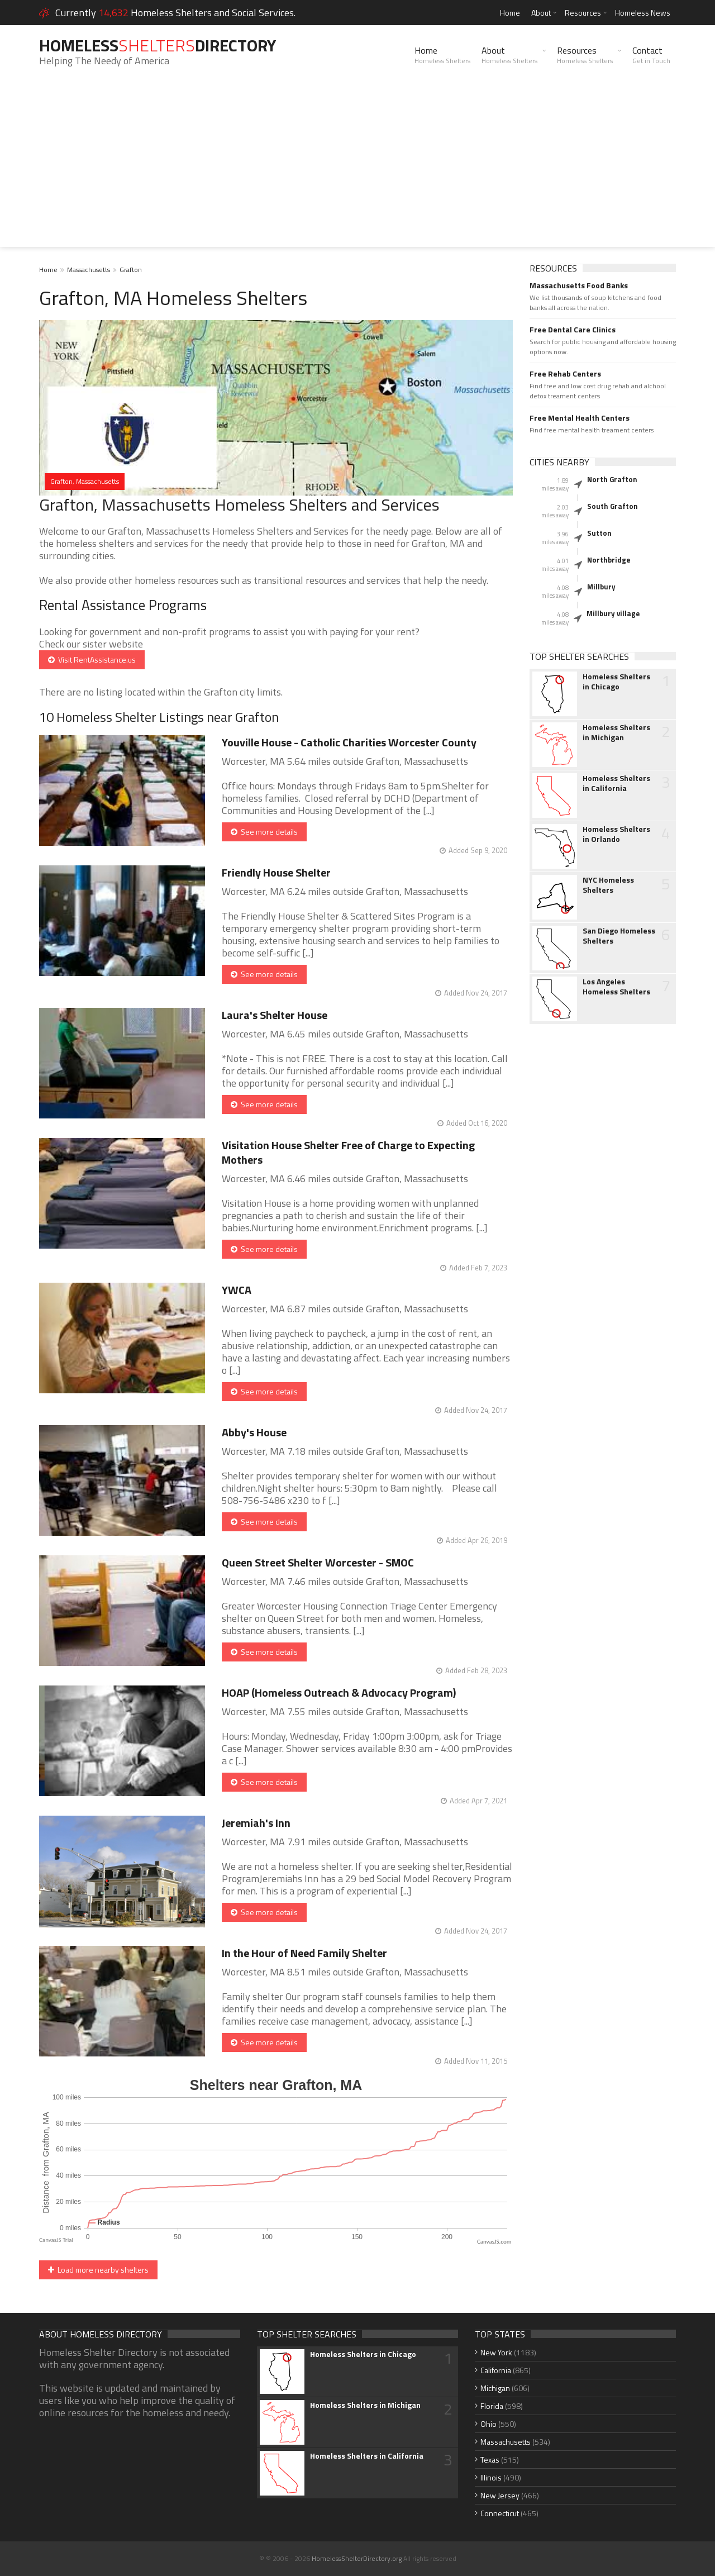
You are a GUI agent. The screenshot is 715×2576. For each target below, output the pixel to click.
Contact (651, 55)
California (495, 2370)
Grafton (131, 269)
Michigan (495, 2388)
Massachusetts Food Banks (579, 285)
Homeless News (642, 12)
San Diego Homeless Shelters (619, 936)
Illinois (491, 2477)
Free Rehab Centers (565, 374)
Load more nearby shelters (98, 2269)
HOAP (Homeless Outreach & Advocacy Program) (339, 1692)
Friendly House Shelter (276, 872)
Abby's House (254, 1432)
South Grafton (612, 506)
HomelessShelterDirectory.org (357, 2558)
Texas (489, 2459)
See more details (264, 831)
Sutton (599, 533)
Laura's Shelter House (274, 1014)
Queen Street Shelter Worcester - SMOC (318, 1562)
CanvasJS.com (494, 2241)
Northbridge (608, 560)
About (541, 12)
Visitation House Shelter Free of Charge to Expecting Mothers (348, 1152)
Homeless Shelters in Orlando (616, 834)
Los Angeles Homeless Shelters (616, 987)
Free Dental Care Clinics (573, 330)
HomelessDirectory (157, 45)
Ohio (488, 2424)
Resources (583, 12)
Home (510, 12)
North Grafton (612, 479)
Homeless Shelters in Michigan (616, 732)
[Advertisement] (357, 169)
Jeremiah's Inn (256, 1822)
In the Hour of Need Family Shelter (304, 1952)
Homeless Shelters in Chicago (616, 682)
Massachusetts (88, 269)
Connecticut (499, 2513)
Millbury (601, 587)
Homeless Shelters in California (616, 783)
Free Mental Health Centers (580, 418)
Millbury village (613, 613)
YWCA (236, 1289)
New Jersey (499, 2495)
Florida (491, 2406)
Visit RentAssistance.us (92, 659)
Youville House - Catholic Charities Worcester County (349, 742)
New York (496, 2352)
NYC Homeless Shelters (608, 885)
